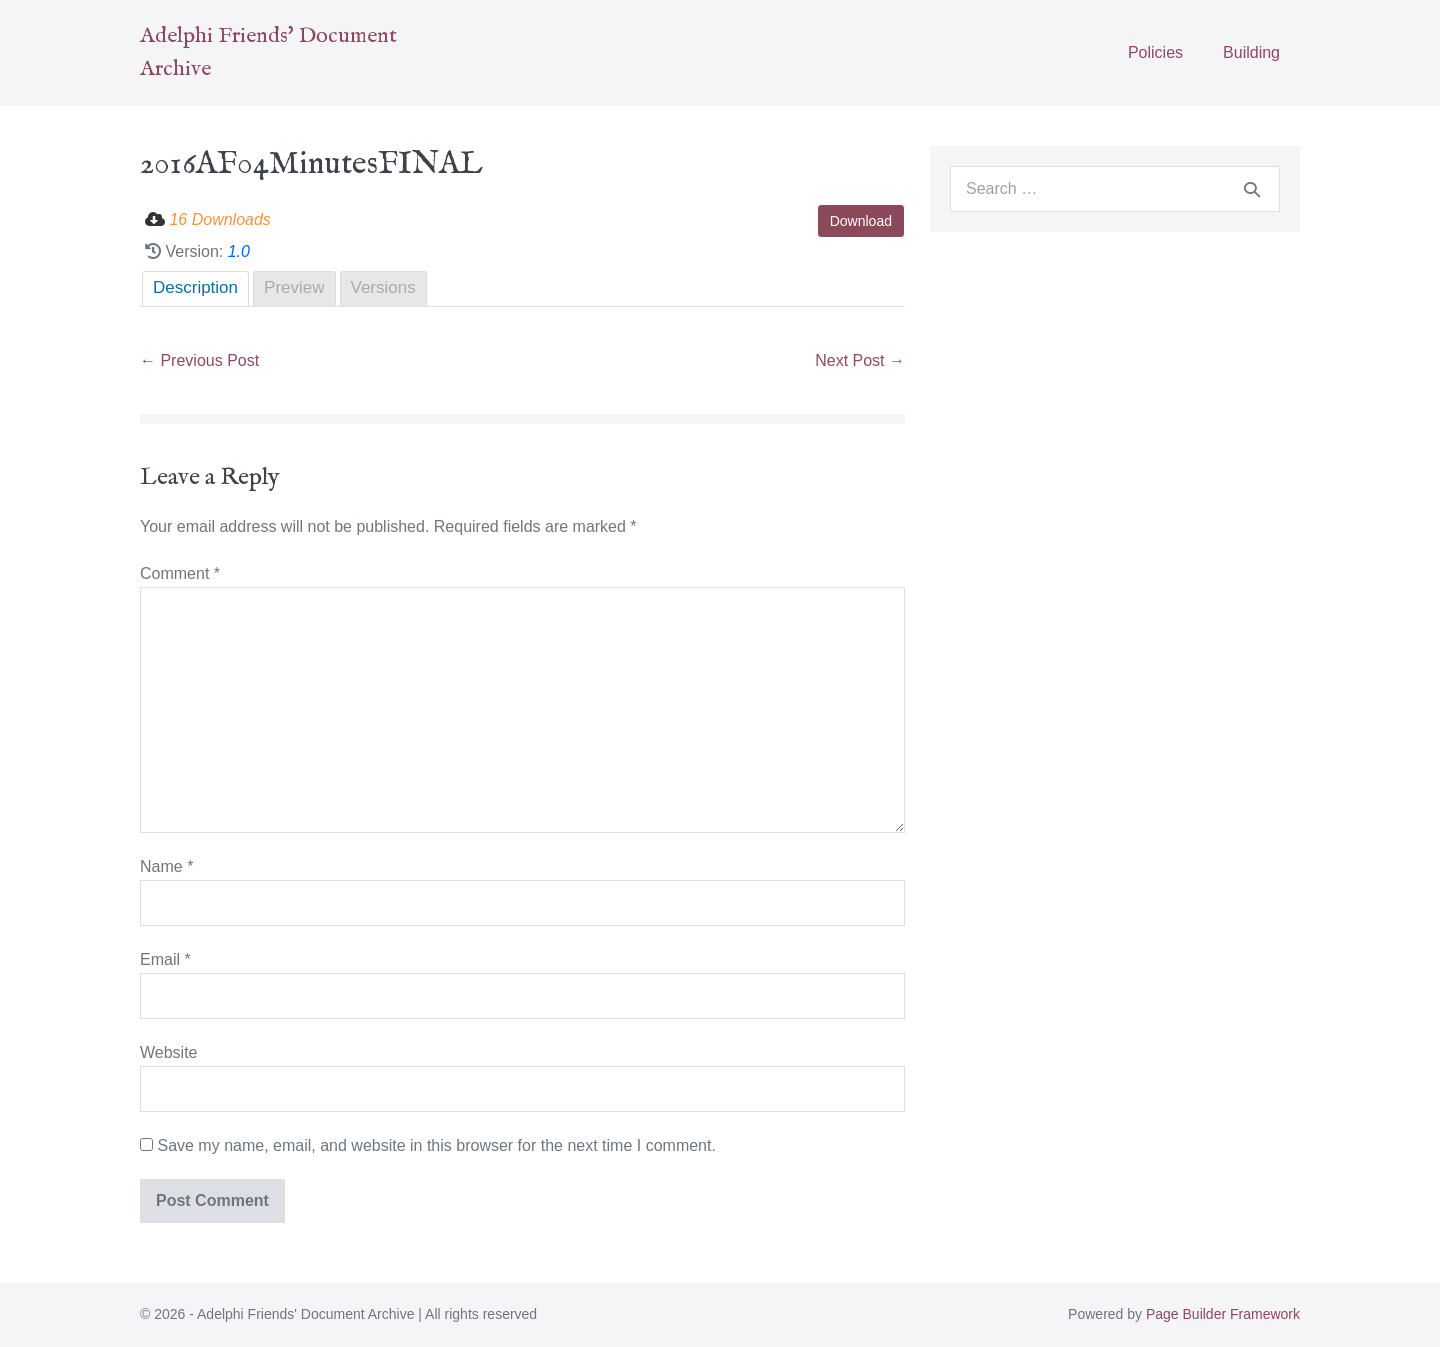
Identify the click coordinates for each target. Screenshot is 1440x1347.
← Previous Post (199, 360)
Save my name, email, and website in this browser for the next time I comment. (436, 1145)
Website (169, 1052)
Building (1251, 52)
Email (165, 959)
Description (195, 287)
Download (861, 221)
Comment (180, 573)
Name (166, 866)
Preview (294, 287)
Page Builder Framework (1223, 1314)
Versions (383, 287)
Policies (1155, 52)
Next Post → (860, 360)
